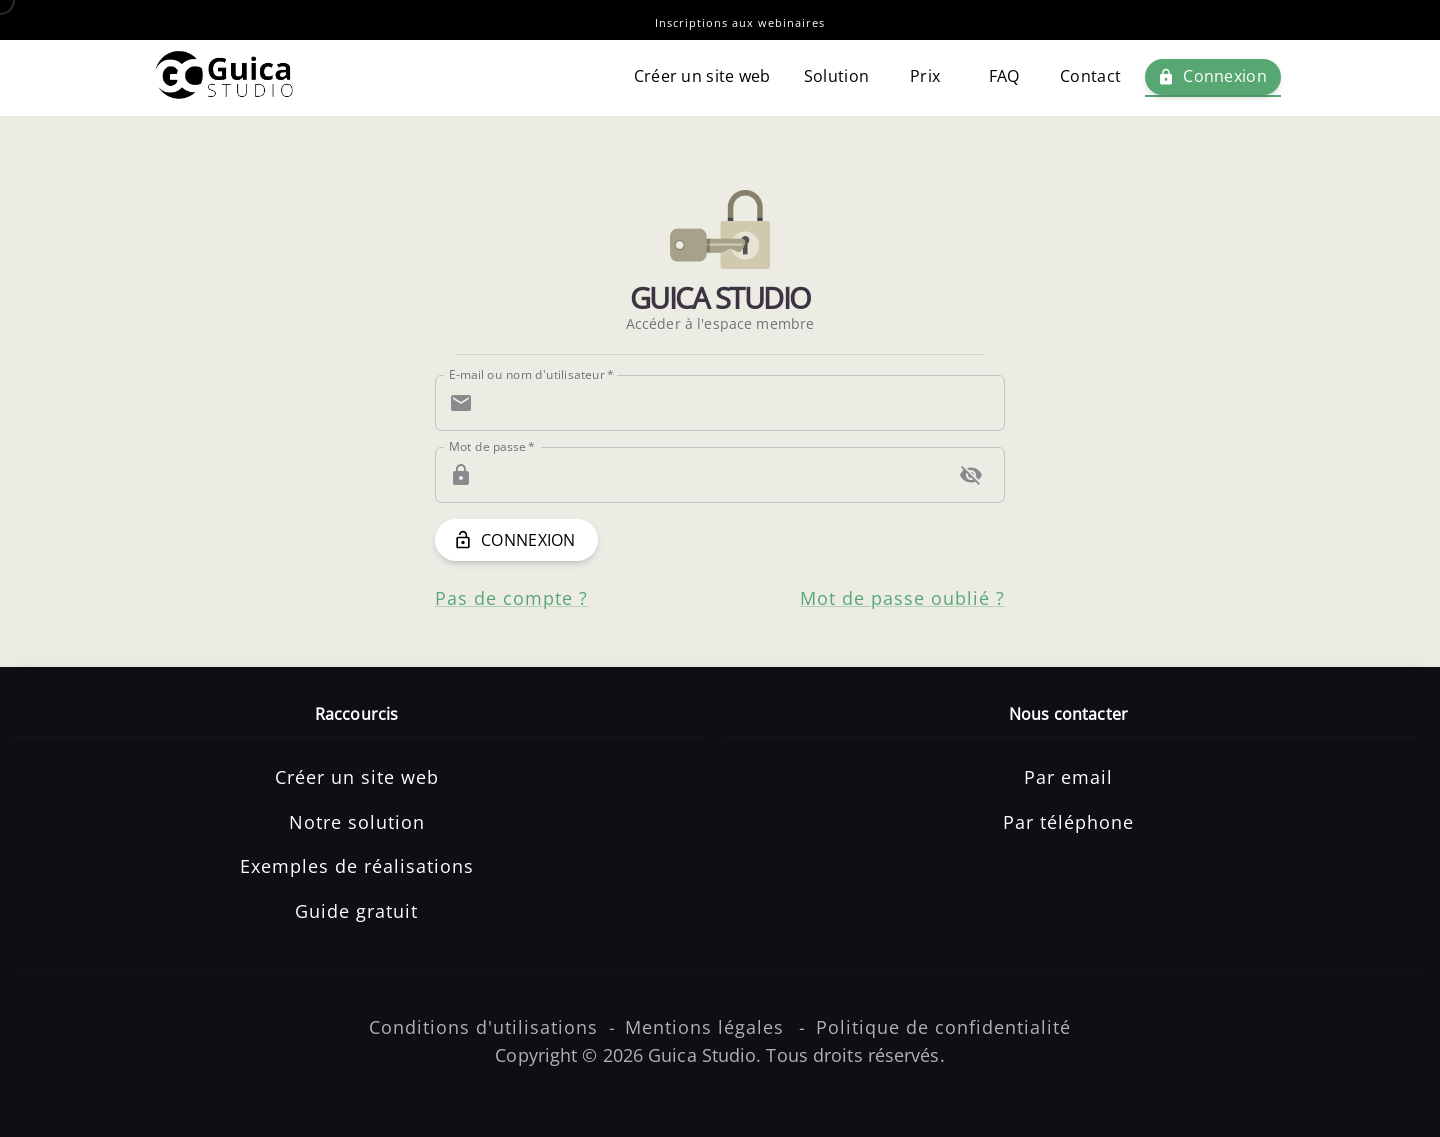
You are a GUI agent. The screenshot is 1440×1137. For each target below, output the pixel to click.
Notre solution (357, 822)
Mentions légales (704, 1027)
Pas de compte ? (511, 598)
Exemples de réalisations (357, 866)
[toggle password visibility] (971, 475)
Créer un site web (702, 76)
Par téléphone (1068, 822)
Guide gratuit (356, 911)
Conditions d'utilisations (483, 1027)
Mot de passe (492, 446)
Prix (925, 76)
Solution (836, 76)
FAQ (1004, 76)
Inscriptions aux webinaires (740, 22)
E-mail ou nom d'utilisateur (531, 374)
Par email (1068, 777)
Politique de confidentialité (943, 1027)
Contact (1090, 76)
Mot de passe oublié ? (902, 598)
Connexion (1213, 76)
